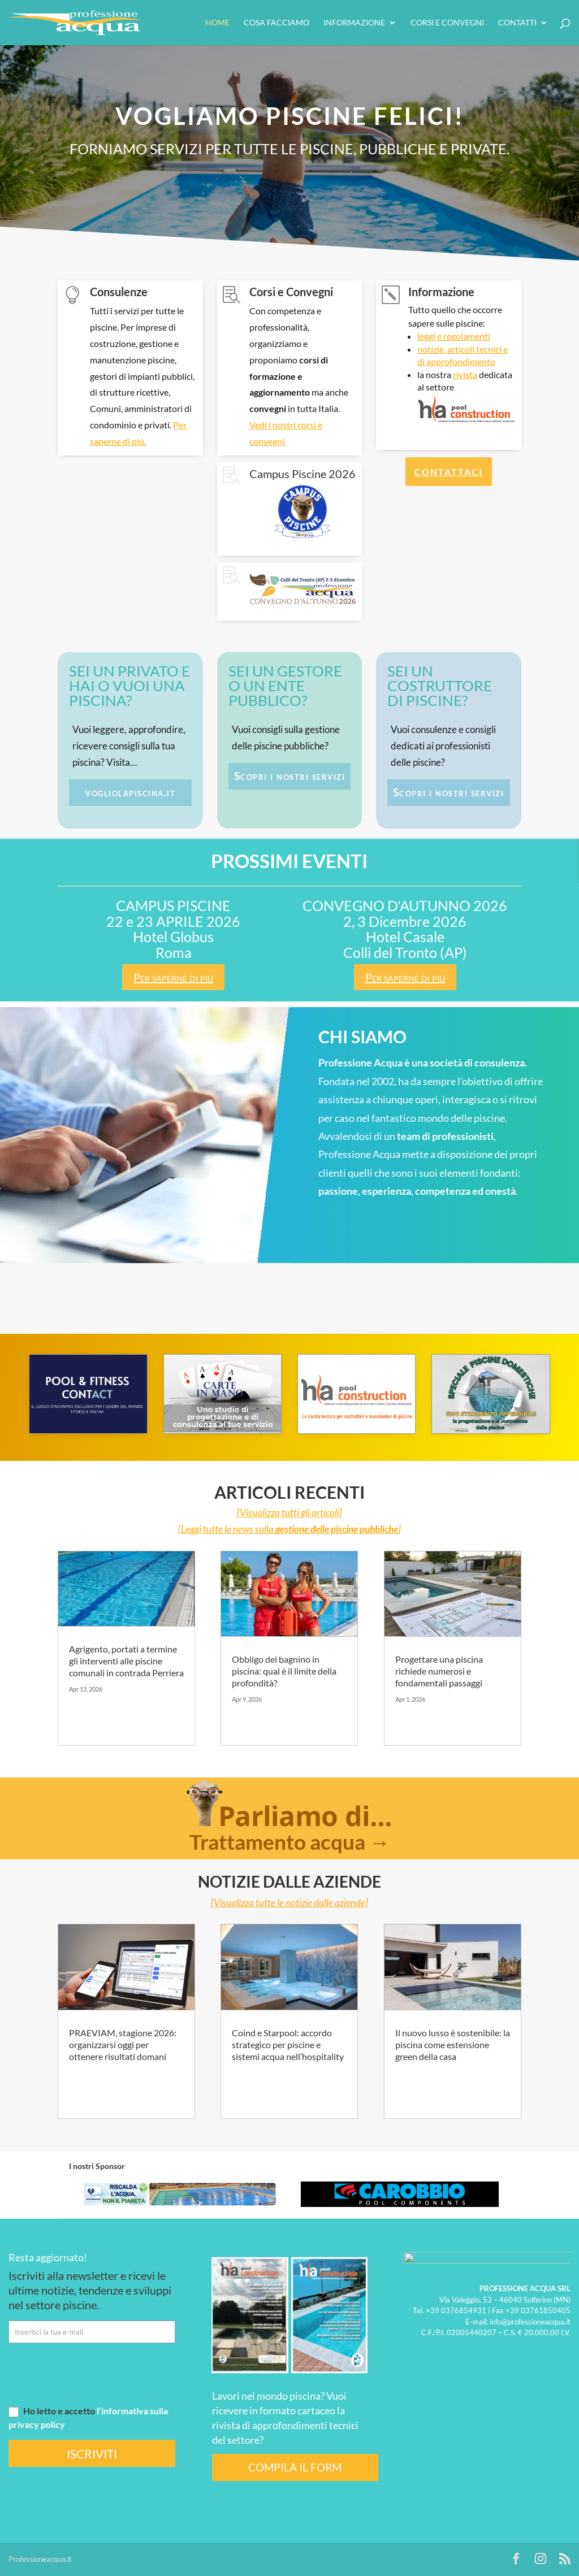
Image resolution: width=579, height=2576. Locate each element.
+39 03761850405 (538, 2310)
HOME (217, 23)
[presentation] (94, 2374)
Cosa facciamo (276, 23)
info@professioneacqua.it (530, 2321)
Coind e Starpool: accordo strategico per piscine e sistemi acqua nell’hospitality (288, 2044)
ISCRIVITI (92, 2454)
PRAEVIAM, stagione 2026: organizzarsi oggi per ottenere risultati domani (122, 2044)
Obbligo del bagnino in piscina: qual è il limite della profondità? (284, 1671)
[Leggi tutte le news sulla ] (289, 1529)
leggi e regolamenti (453, 336)
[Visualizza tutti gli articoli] (289, 1513)
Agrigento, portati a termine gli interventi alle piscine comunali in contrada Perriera (126, 1660)
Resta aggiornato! (47, 2257)
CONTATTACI (448, 471)
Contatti (517, 23)
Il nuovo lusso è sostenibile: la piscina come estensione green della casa (452, 2044)
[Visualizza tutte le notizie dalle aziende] (289, 1903)
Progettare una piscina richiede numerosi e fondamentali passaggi (439, 1671)
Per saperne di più (173, 977)
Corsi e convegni (447, 23)
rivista (465, 374)
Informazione (354, 23)
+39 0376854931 (456, 2310)
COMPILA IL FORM (295, 2467)
